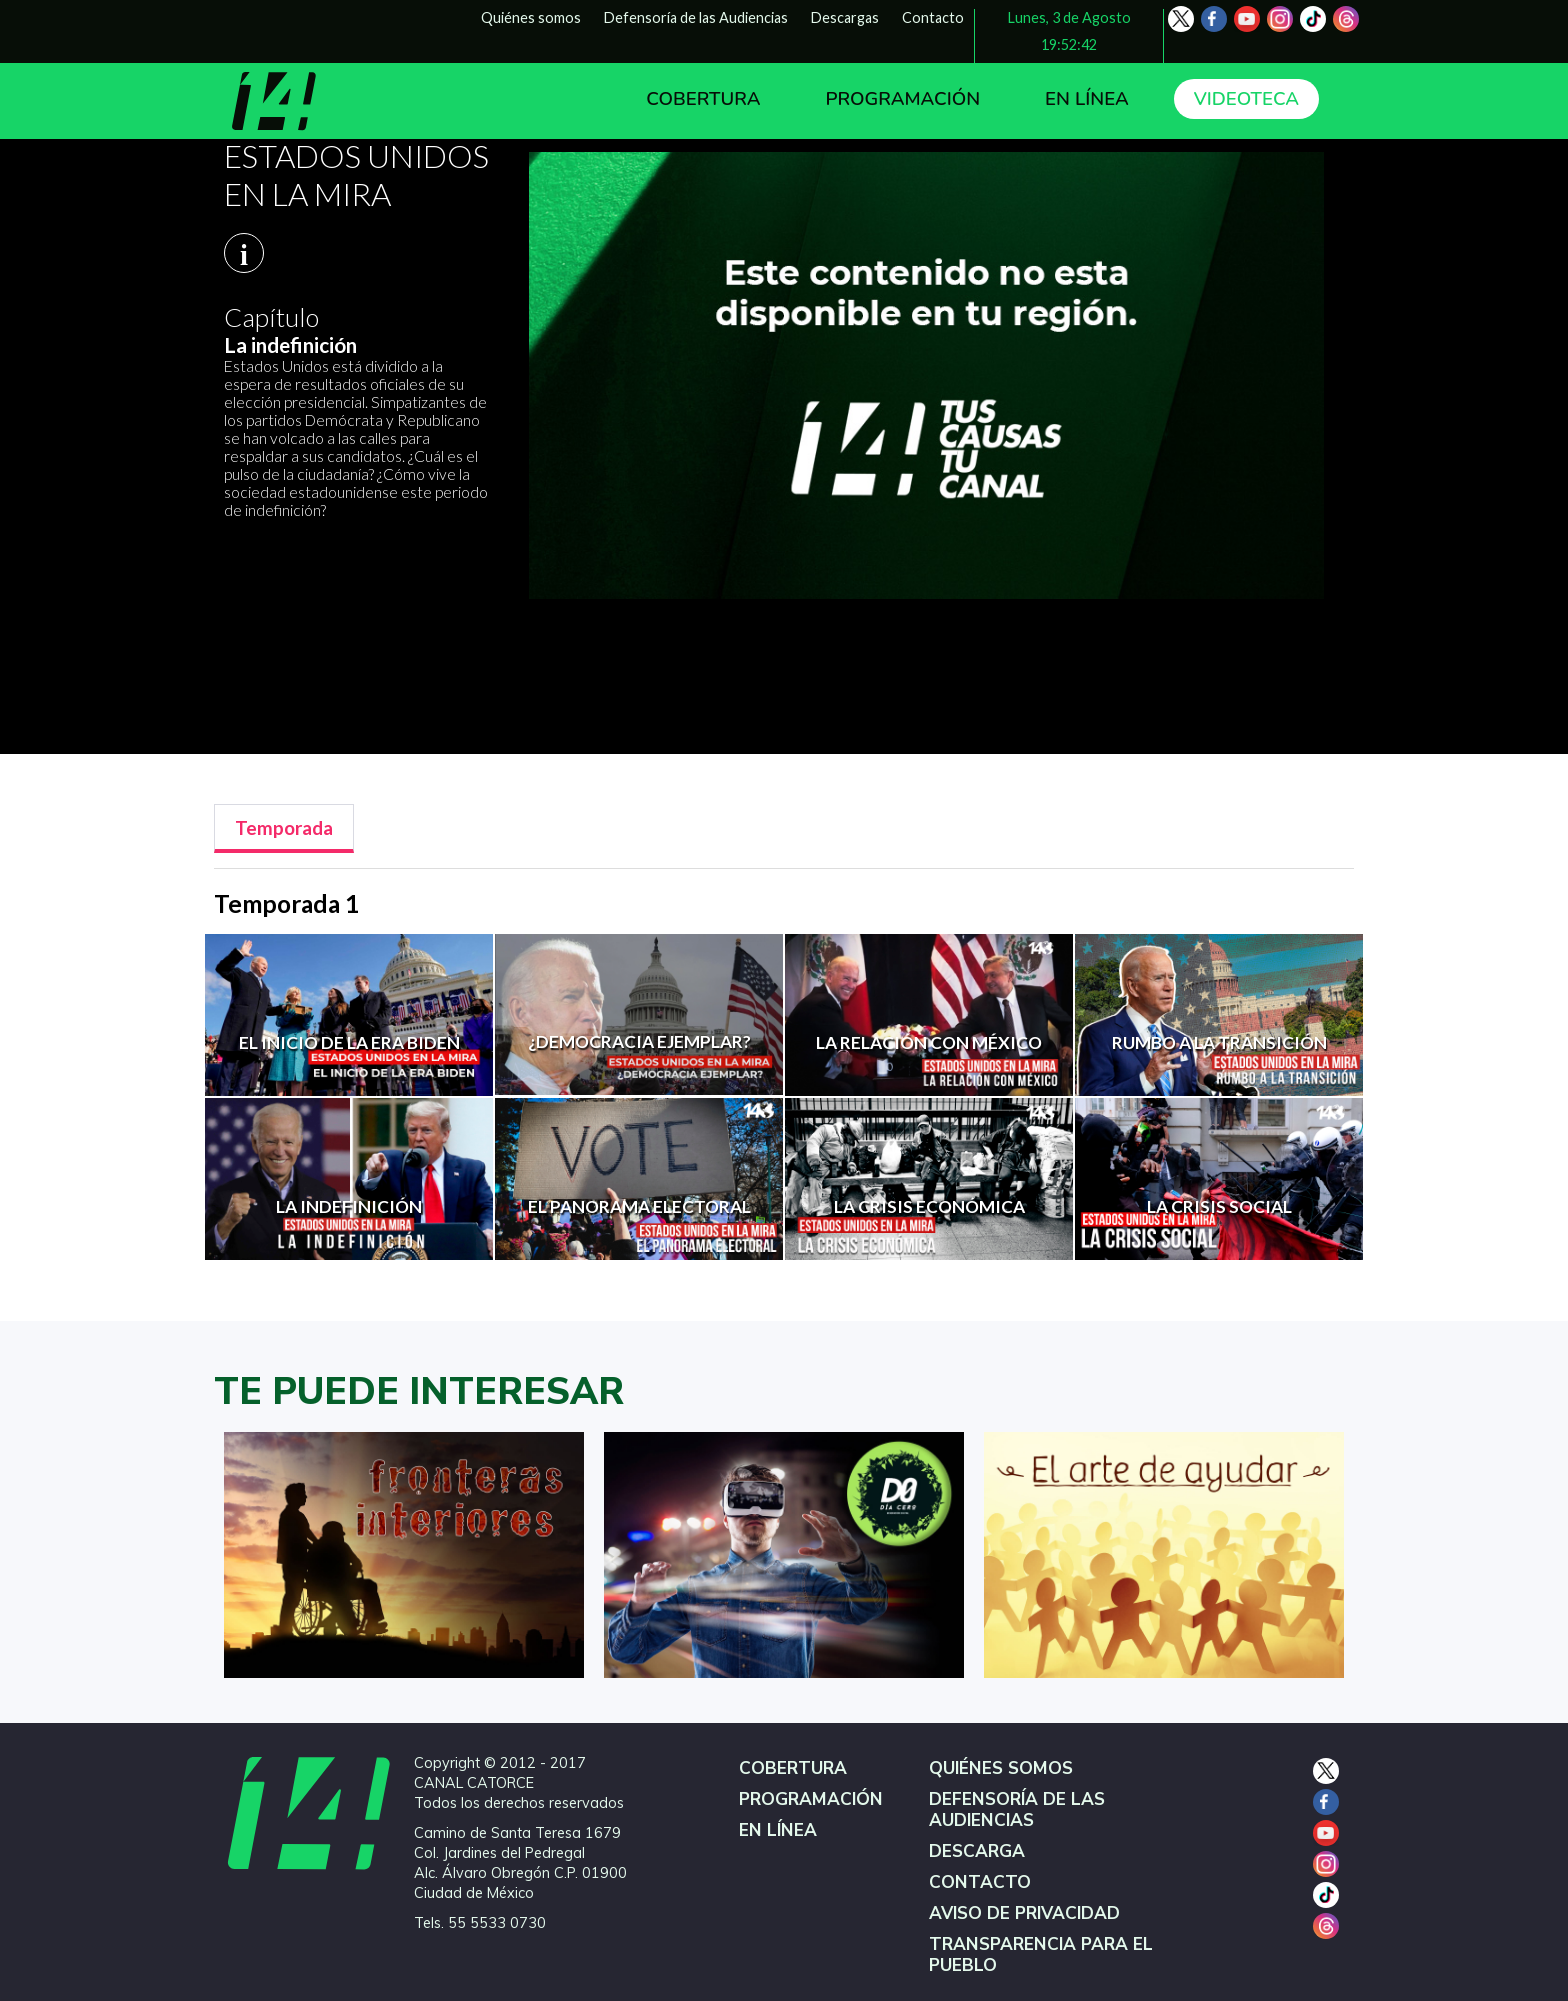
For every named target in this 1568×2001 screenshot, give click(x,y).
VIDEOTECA (1246, 99)
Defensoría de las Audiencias (696, 17)
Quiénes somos (531, 17)
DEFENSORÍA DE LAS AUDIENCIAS (1017, 1810)
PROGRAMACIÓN (902, 99)
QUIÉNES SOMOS (1001, 1768)
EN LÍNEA (1087, 99)
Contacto (933, 17)
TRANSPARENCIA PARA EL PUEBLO (1041, 1955)
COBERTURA (703, 99)
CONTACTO (980, 1882)
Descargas (845, 17)
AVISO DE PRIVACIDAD (1024, 1913)
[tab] (284, 828)
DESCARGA (977, 1851)
